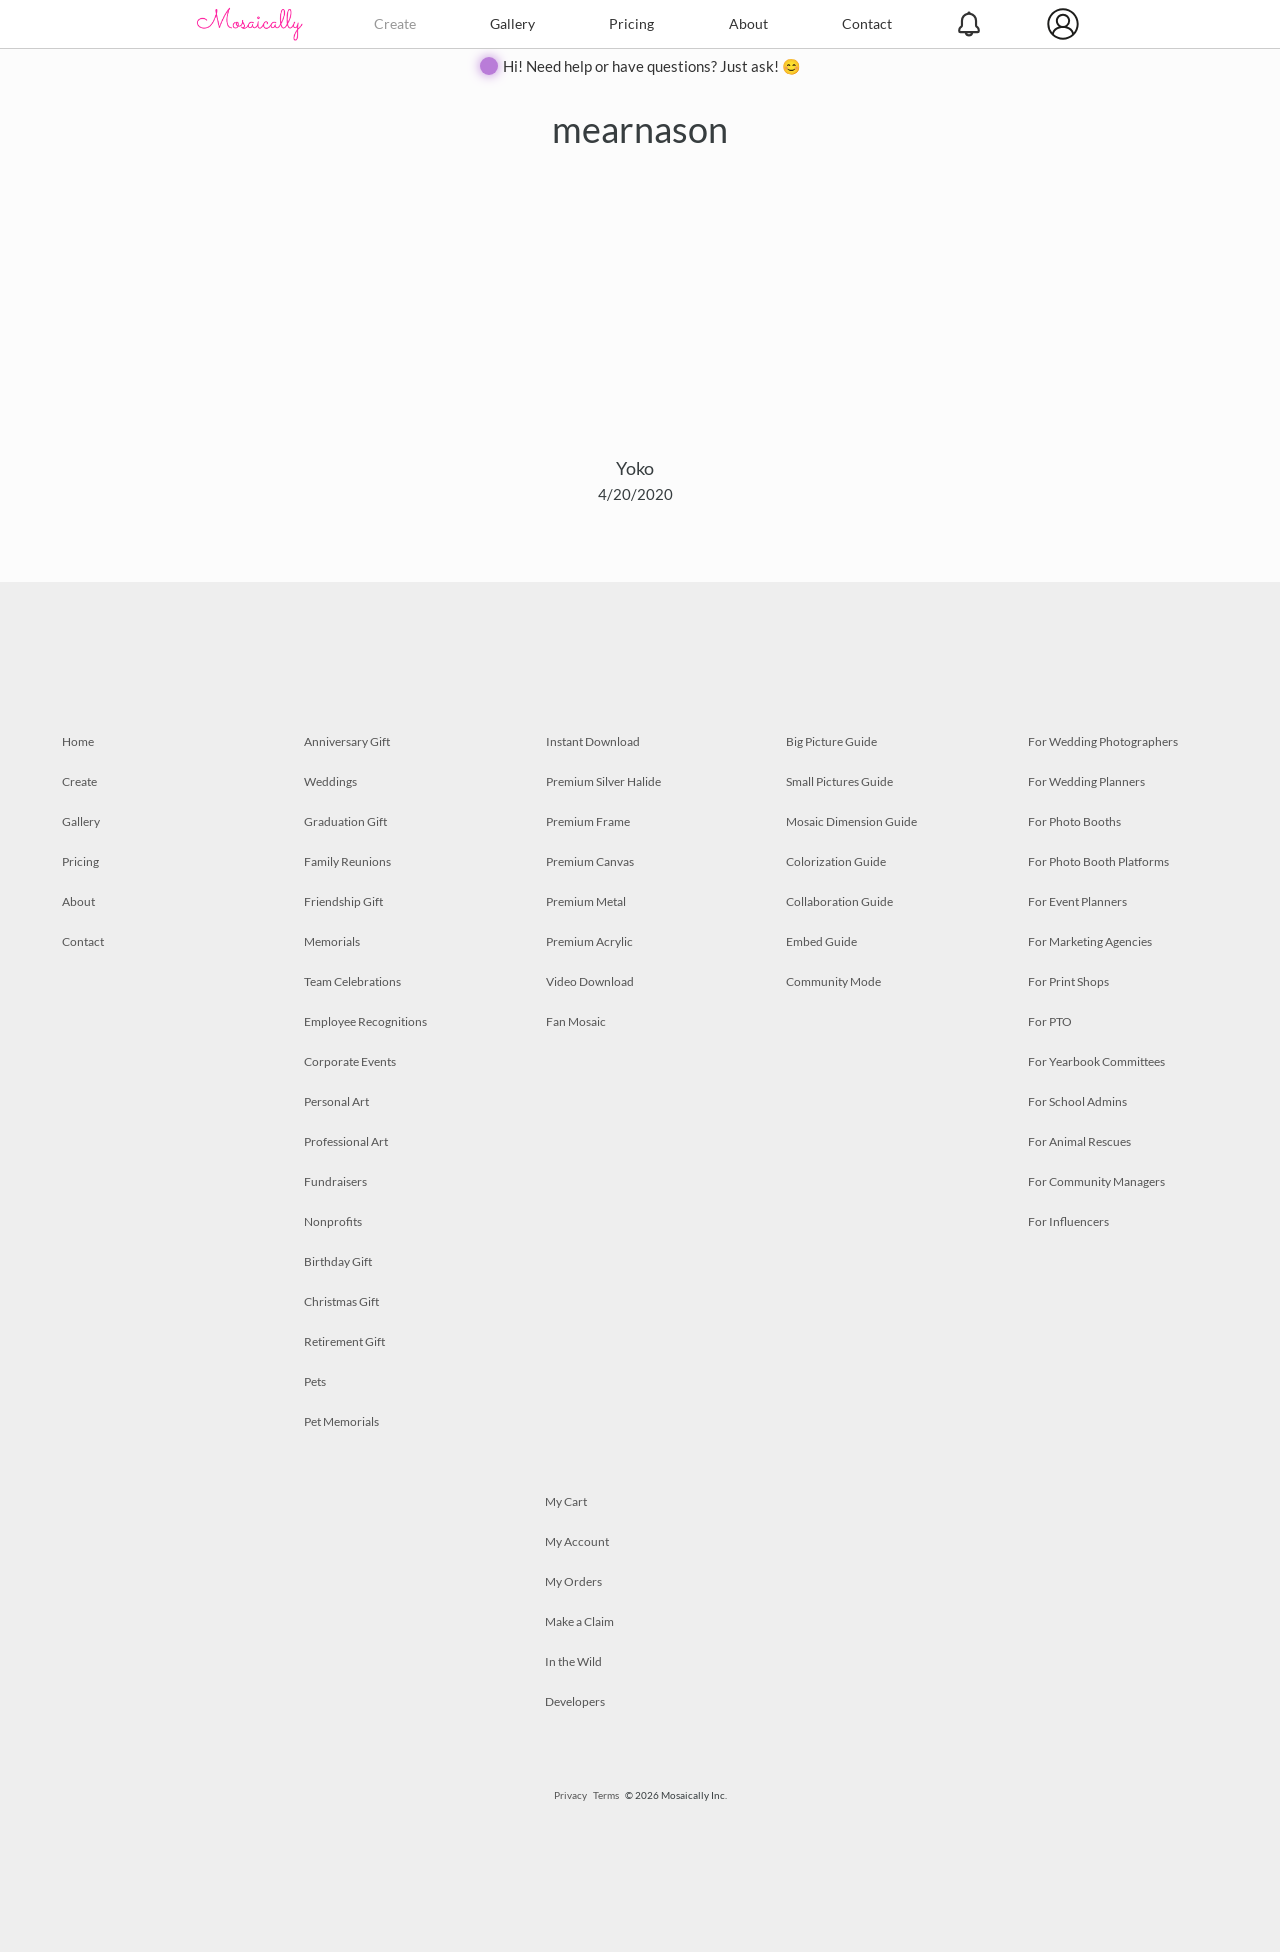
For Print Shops (1068, 981)
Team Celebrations (352, 981)
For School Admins (1077, 1101)
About (748, 23)
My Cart (566, 1501)
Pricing (631, 23)
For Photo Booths (1074, 821)
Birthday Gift (338, 1261)
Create (395, 23)
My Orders (573, 1581)
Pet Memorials (341, 1421)
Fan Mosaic (576, 1021)
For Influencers (1068, 1221)
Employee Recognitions (365, 1021)
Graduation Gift (345, 821)
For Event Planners (1077, 901)
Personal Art (336, 1101)
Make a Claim (579, 1621)
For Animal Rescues (1079, 1141)
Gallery (512, 23)
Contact (867, 23)
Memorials (332, 941)
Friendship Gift (343, 901)
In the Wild (573, 1661)
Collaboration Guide (839, 901)
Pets (315, 1381)
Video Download (590, 981)
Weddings (330, 781)
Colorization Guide (836, 861)
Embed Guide (821, 941)
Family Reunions (347, 861)
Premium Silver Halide (603, 781)
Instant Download (593, 741)
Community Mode (833, 981)
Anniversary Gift (347, 741)
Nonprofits (333, 1221)
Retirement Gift (344, 1341)
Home (78, 741)
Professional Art (346, 1141)
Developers (575, 1701)
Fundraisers (335, 1181)
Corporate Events (350, 1061)
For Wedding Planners (1086, 781)
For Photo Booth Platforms (1098, 861)
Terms (606, 1795)
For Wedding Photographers (1103, 741)
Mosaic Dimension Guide (851, 821)
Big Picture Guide (831, 741)
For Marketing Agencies (1090, 941)
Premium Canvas (590, 861)
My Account (577, 1541)
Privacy (570, 1795)
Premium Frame (588, 821)
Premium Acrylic (589, 941)
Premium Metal (586, 901)
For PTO (1050, 1021)
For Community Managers (1096, 1181)
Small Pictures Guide (839, 781)
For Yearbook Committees (1096, 1061)
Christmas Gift (341, 1301)
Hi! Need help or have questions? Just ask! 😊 (652, 66)
